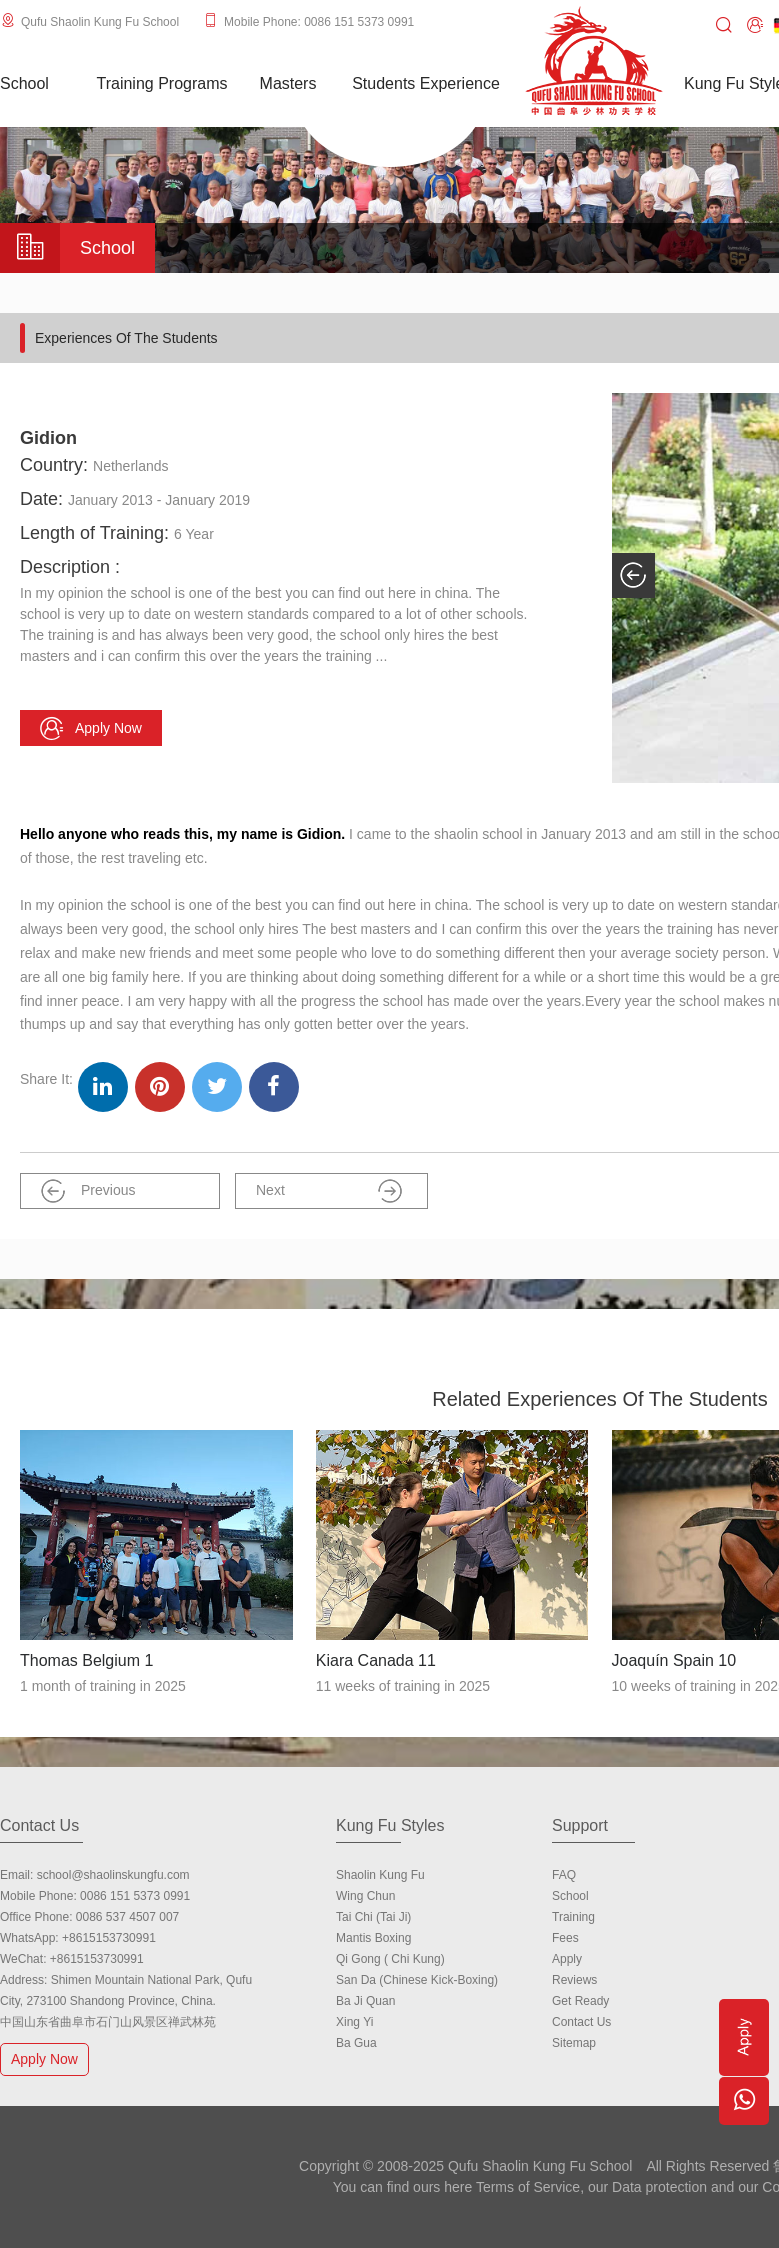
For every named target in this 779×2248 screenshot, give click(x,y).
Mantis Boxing (373, 1938)
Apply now (91, 728)
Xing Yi (354, 2022)
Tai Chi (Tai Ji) (373, 1917)
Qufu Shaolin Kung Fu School (100, 22)
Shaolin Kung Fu (380, 1875)
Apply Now (47, 2058)
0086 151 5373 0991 (135, 1896)
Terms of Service (528, 2187)
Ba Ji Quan (365, 2001)
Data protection (659, 2187)
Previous (88, 1191)
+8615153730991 (109, 1938)
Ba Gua (356, 2043)
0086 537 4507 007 (127, 1917)
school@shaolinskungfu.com (113, 1875)
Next (329, 1191)
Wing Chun (365, 1896)
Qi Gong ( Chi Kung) (390, 1959)
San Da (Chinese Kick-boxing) (417, 1980)
